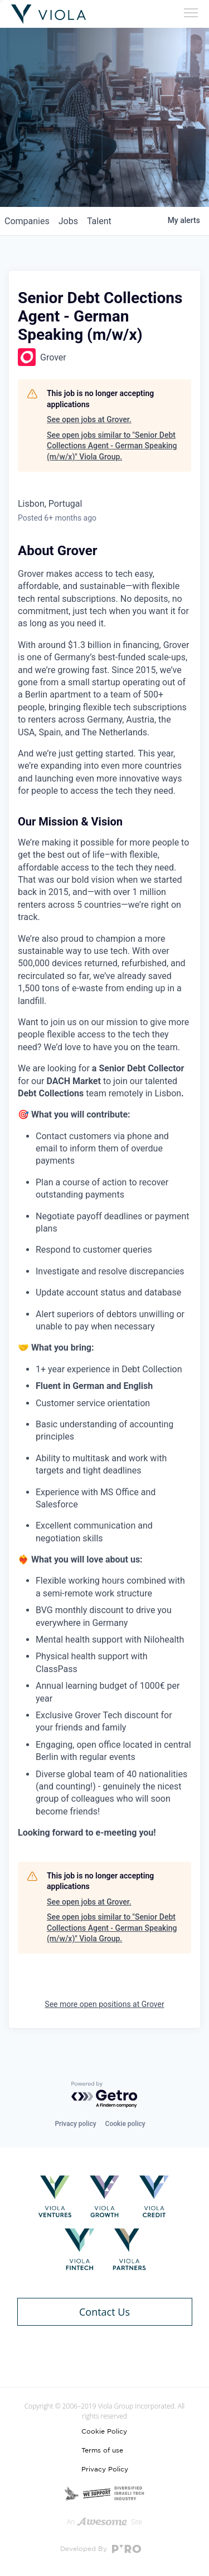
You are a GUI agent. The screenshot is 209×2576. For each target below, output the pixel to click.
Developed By (100, 2549)
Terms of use (102, 2450)
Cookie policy (125, 2124)
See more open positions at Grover (104, 2004)
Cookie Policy (104, 2431)
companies (27, 221)
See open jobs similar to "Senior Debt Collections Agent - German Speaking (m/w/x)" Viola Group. (112, 446)
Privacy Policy (104, 2469)
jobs (68, 221)
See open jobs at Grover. (89, 419)
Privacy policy (75, 2124)
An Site (104, 2521)
